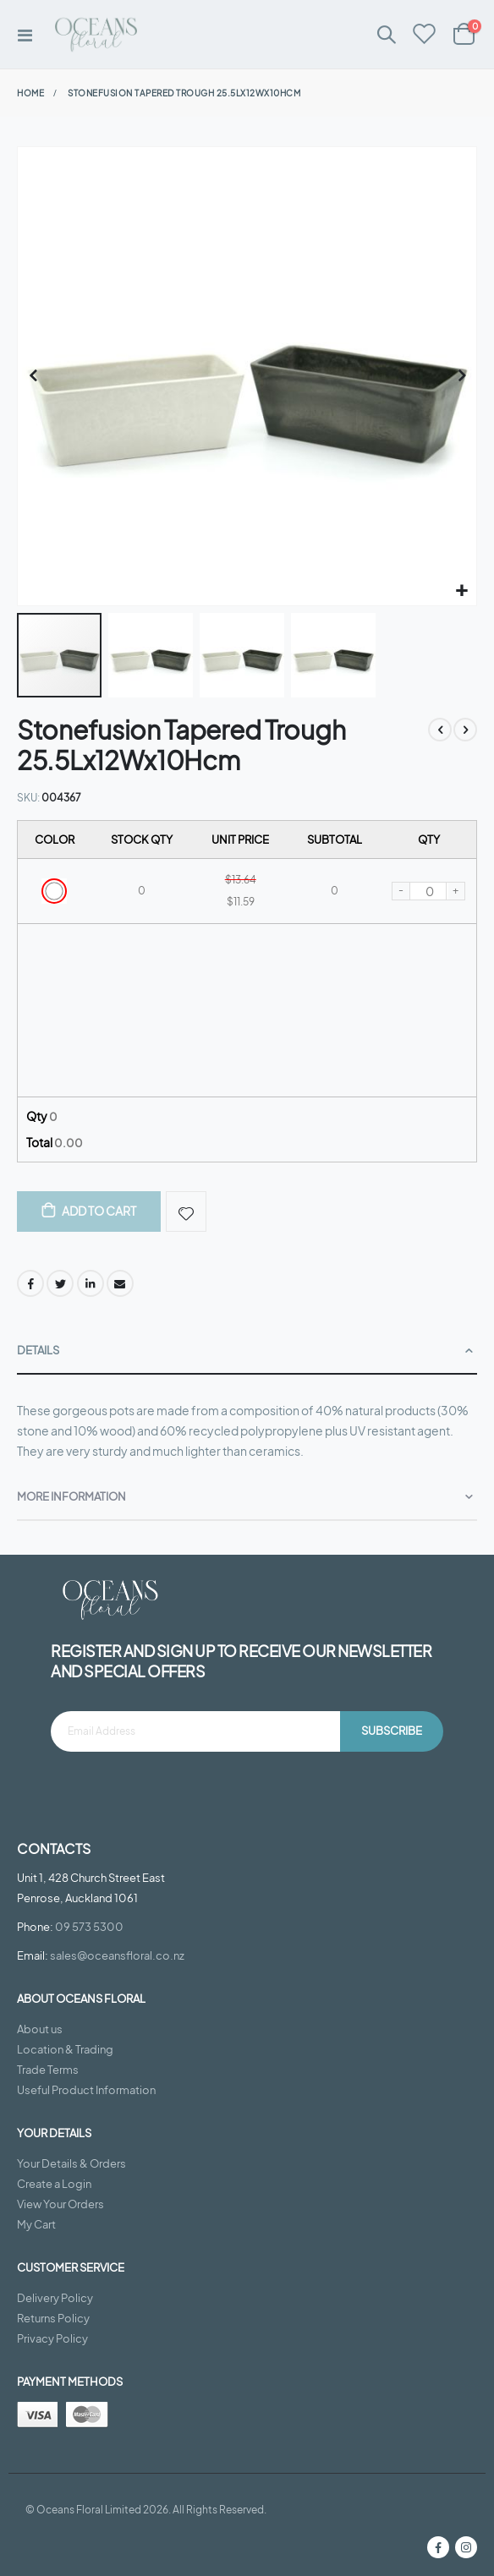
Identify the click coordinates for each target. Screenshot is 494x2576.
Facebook (30, 1283)
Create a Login (54, 2183)
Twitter (60, 1283)
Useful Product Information (86, 2090)
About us (40, 2029)
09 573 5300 (89, 1926)
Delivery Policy (55, 2298)
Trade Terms (48, 2069)
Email (120, 1283)
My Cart (36, 2224)
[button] (461, 590)
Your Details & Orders (71, 2163)
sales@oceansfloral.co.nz (117, 1955)
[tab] (247, 1351)
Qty (42, 1116)
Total (54, 1142)
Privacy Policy (52, 2338)
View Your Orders (60, 2204)
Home (30, 93)
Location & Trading (65, 2049)
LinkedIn (90, 1283)
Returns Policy (53, 2318)
